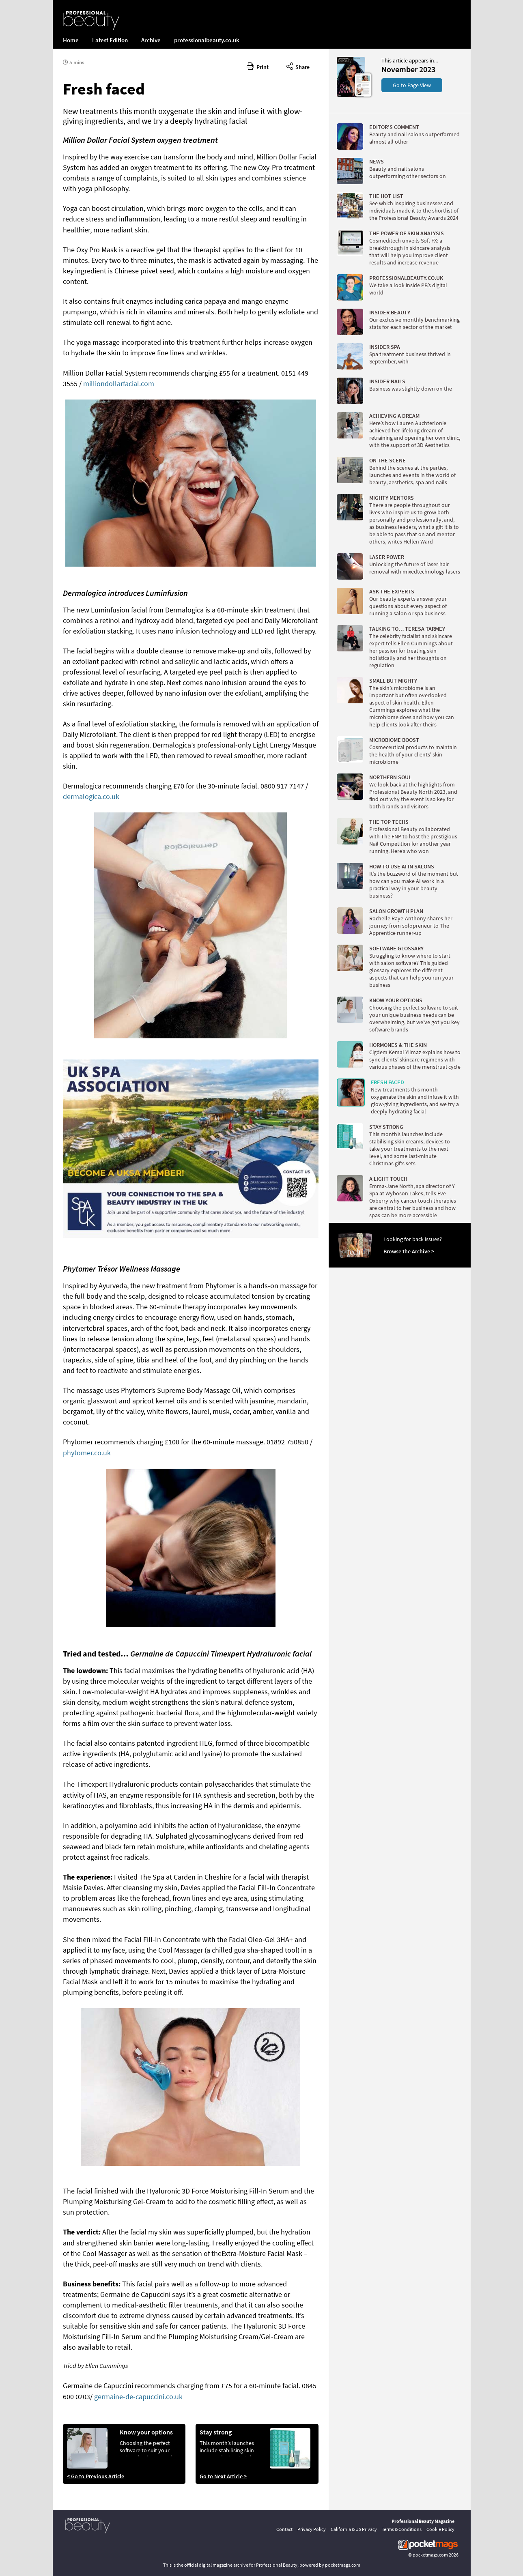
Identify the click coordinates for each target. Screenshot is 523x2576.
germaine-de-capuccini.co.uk (138, 2396)
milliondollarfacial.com (118, 383)
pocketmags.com (430, 2555)
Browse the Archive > (408, 1251)
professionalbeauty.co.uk (206, 40)
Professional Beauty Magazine (423, 2521)
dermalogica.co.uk (91, 796)
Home (71, 40)
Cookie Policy (440, 2529)
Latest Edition (110, 40)
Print (258, 66)
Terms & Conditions (402, 2529)
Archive (151, 40)
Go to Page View (412, 85)
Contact (284, 2529)
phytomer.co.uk (87, 1452)
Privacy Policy (311, 2529)
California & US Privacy (354, 2529)
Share (298, 66)
